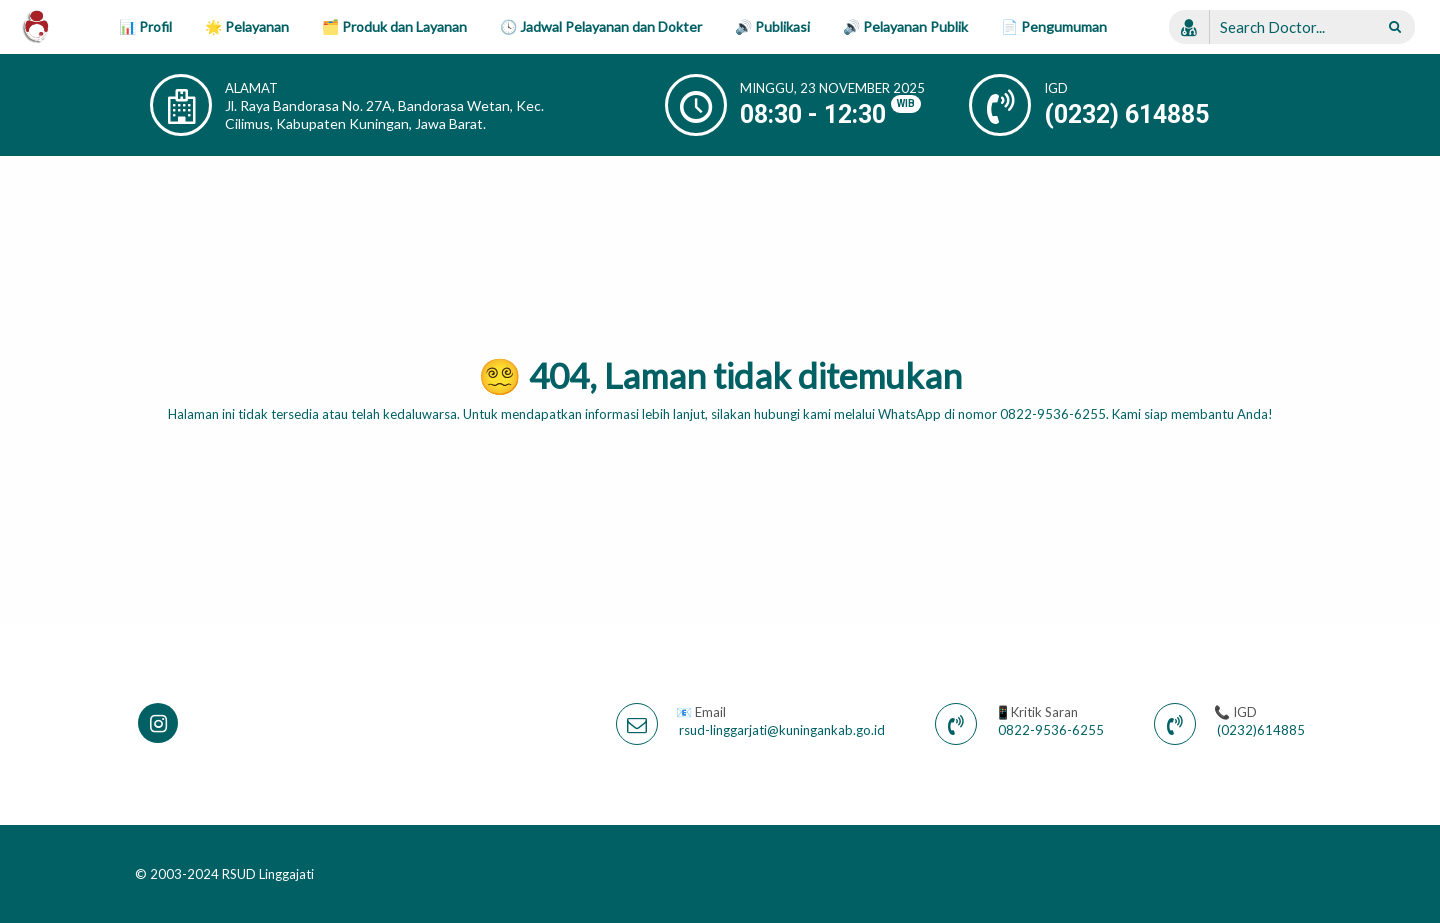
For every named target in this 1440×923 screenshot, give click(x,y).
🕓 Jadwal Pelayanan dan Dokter (601, 26)
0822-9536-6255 (1051, 730)
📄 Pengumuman (1054, 26)
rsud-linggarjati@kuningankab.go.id (782, 730)
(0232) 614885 (1126, 114)
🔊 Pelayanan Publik (905, 26)
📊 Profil (145, 26)
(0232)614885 (1261, 730)
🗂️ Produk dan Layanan (394, 26)
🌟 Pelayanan (247, 26)
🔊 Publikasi (772, 26)
